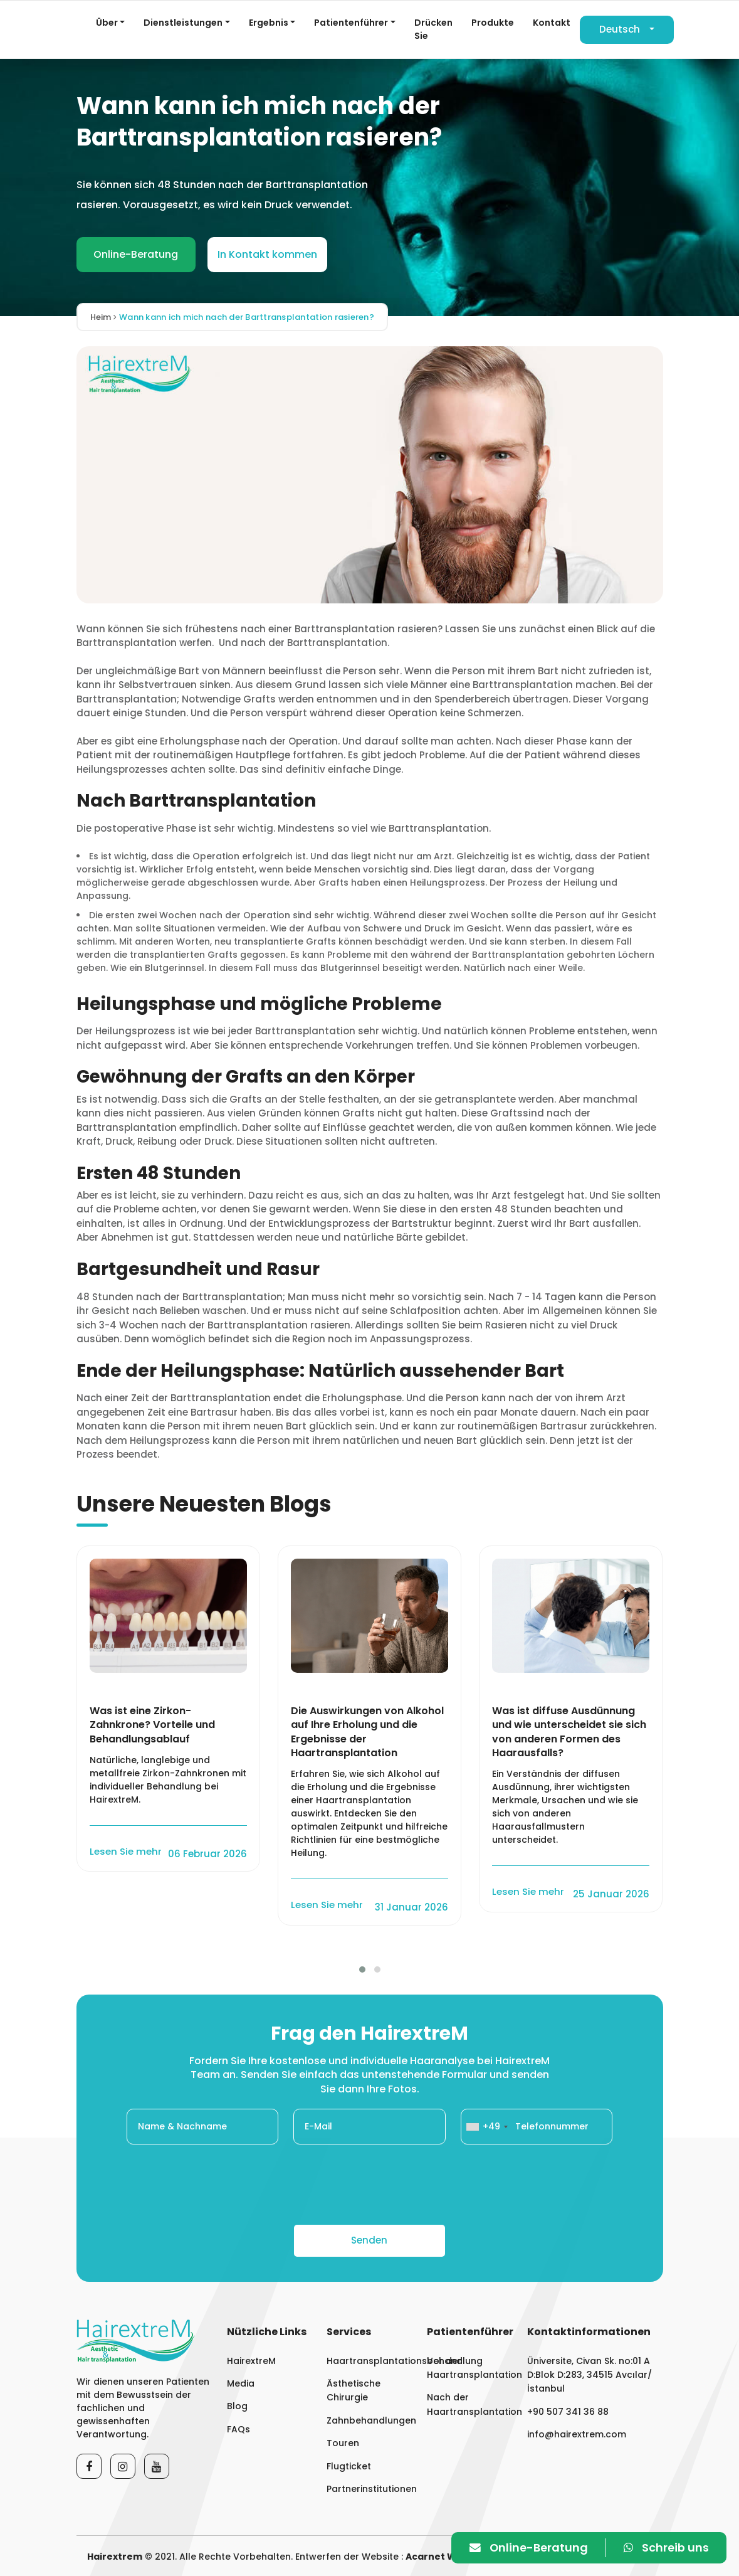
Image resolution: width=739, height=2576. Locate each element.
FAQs (238, 2429)
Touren (343, 2443)
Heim (103, 317)
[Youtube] (156, 2465)
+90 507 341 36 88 (568, 2411)
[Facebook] (89, 2465)
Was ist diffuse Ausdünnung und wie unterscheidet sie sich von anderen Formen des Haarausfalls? (569, 1732)
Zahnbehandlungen (369, 2420)
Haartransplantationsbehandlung (369, 2360)
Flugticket (349, 2465)
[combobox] (486, 2126)
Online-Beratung (135, 254)
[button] (362, 1969)
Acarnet (425, 2556)
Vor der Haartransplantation (469, 2367)
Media (240, 2383)
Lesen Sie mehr (127, 1851)
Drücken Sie (433, 29)
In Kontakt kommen (267, 254)
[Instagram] (122, 2465)
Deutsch (619, 29)
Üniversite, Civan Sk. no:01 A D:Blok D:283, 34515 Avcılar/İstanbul (589, 2374)
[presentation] (370, 2184)
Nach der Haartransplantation (469, 2404)
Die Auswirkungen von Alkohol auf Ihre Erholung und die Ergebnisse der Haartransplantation (367, 1732)
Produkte (492, 22)
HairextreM (251, 2360)
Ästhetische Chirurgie (353, 2390)
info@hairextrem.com (576, 2434)
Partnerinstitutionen (369, 2489)
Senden (369, 2240)
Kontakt (551, 22)
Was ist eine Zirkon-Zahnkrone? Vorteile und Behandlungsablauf (152, 1725)
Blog (237, 2406)
